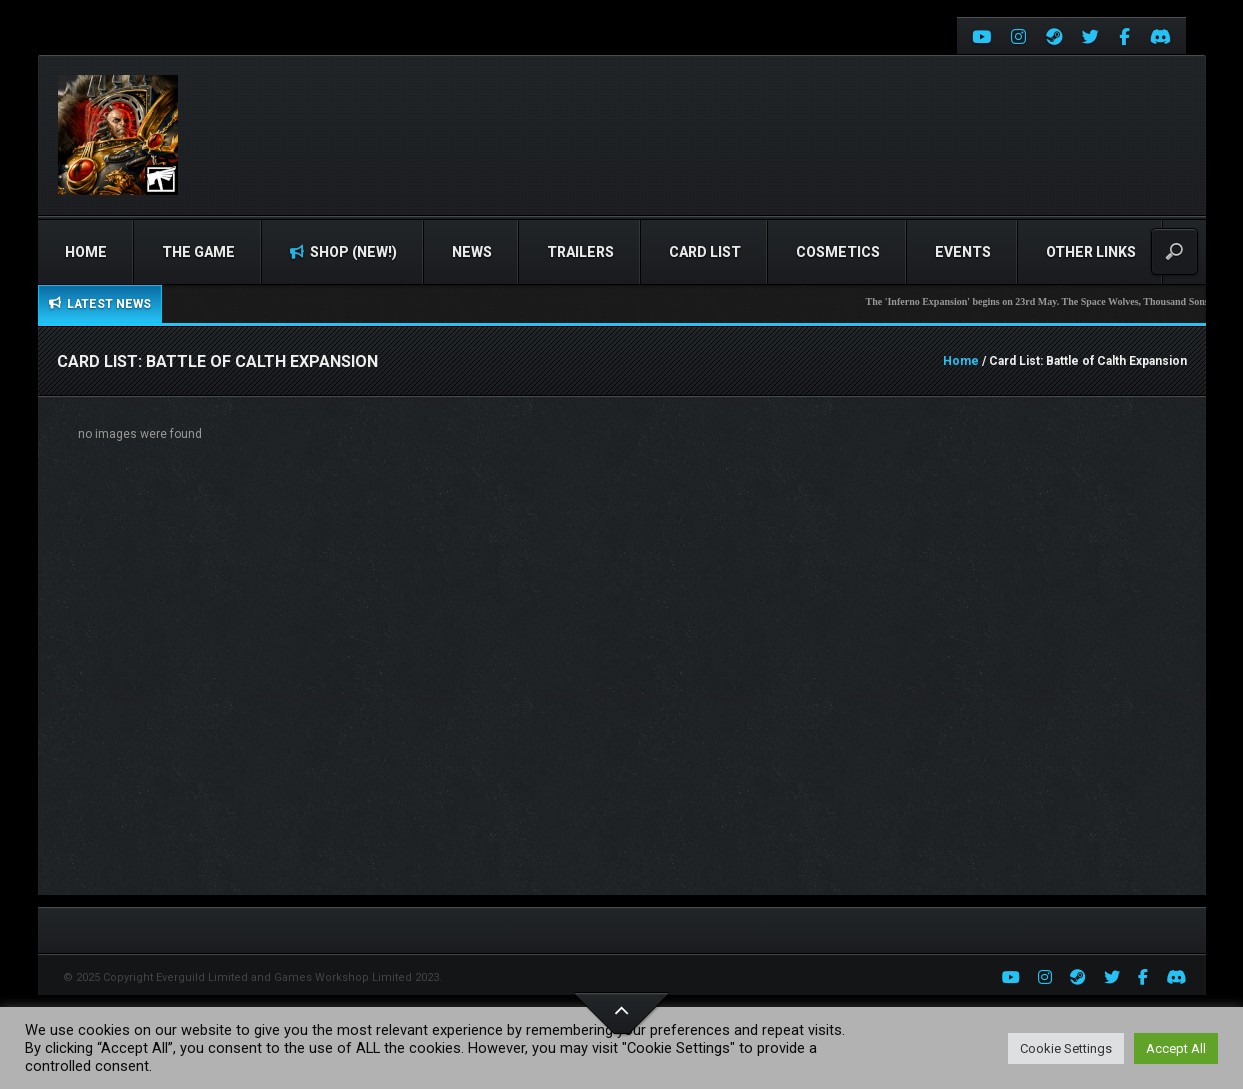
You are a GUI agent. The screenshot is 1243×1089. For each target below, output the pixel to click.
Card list (705, 252)
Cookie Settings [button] (1066, 1048)
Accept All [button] (1176, 1048)
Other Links (1091, 252)
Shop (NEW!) (343, 252)
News (472, 252)
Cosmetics (838, 252)
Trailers (580, 252)
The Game (198, 252)
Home (86, 252)
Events (963, 252)
